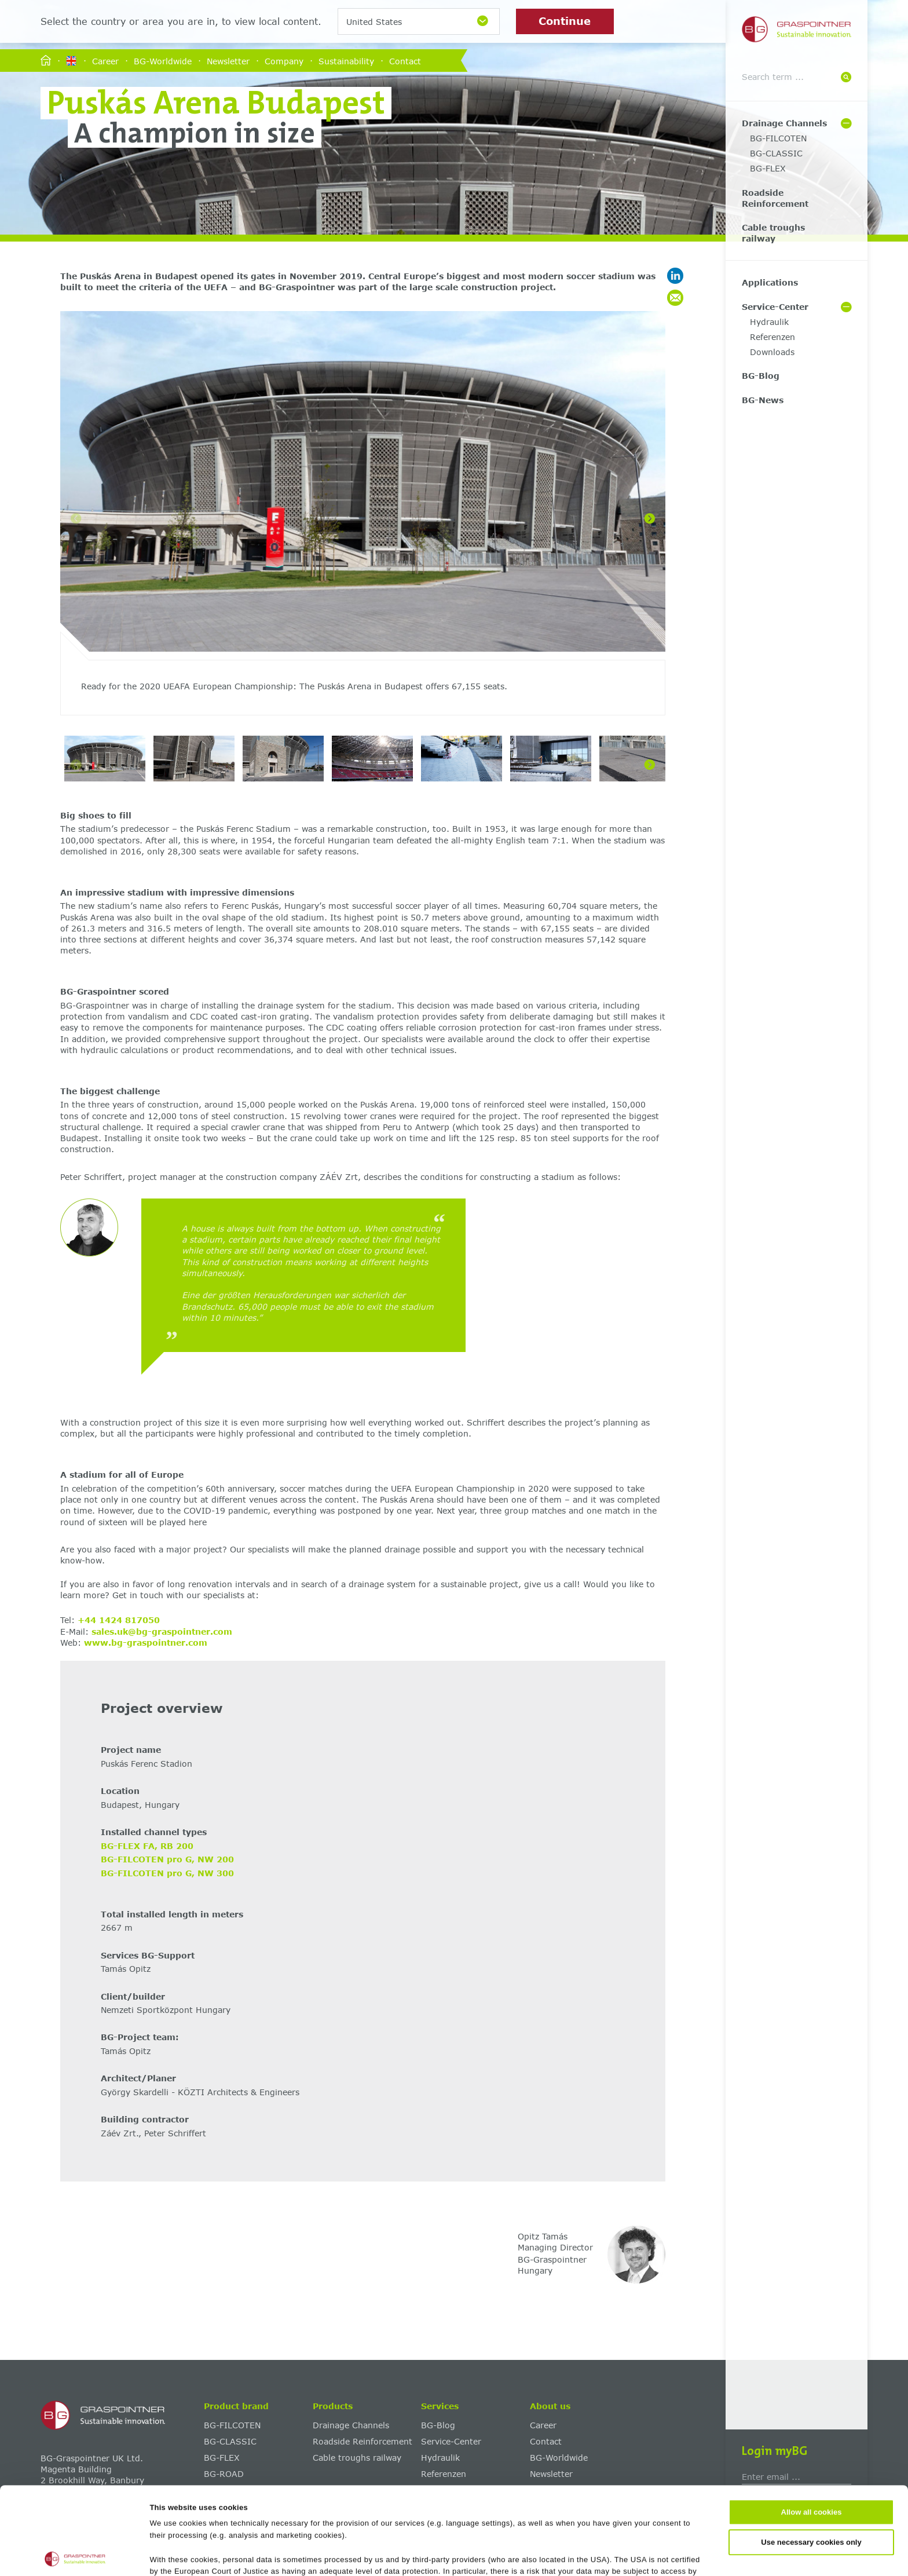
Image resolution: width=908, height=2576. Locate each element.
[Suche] (846, 77)
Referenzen (772, 337)
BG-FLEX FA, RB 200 (147, 1846)
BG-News (762, 400)
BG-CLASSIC (776, 153)
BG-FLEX (768, 168)
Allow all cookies (811, 2425)
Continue (565, 20)
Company (284, 60)
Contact (405, 60)
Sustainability (346, 60)
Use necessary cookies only (811, 2454)
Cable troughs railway (773, 232)
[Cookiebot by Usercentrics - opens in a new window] (75, 2554)
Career (105, 60)
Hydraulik (769, 322)
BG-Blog (760, 376)
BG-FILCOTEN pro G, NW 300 (167, 1873)
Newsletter (228, 60)
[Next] (649, 518)
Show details (562, 2554)
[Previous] (75, 518)
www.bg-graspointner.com (145, 1642)
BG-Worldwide (163, 60)
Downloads (772, 352)
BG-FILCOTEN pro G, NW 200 (167, 1859)
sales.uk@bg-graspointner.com (161, 1631)
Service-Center (775, 307)
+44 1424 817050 (119, 1620)
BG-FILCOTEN (778, 138)
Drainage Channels (784, 123)
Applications (770, 282)
